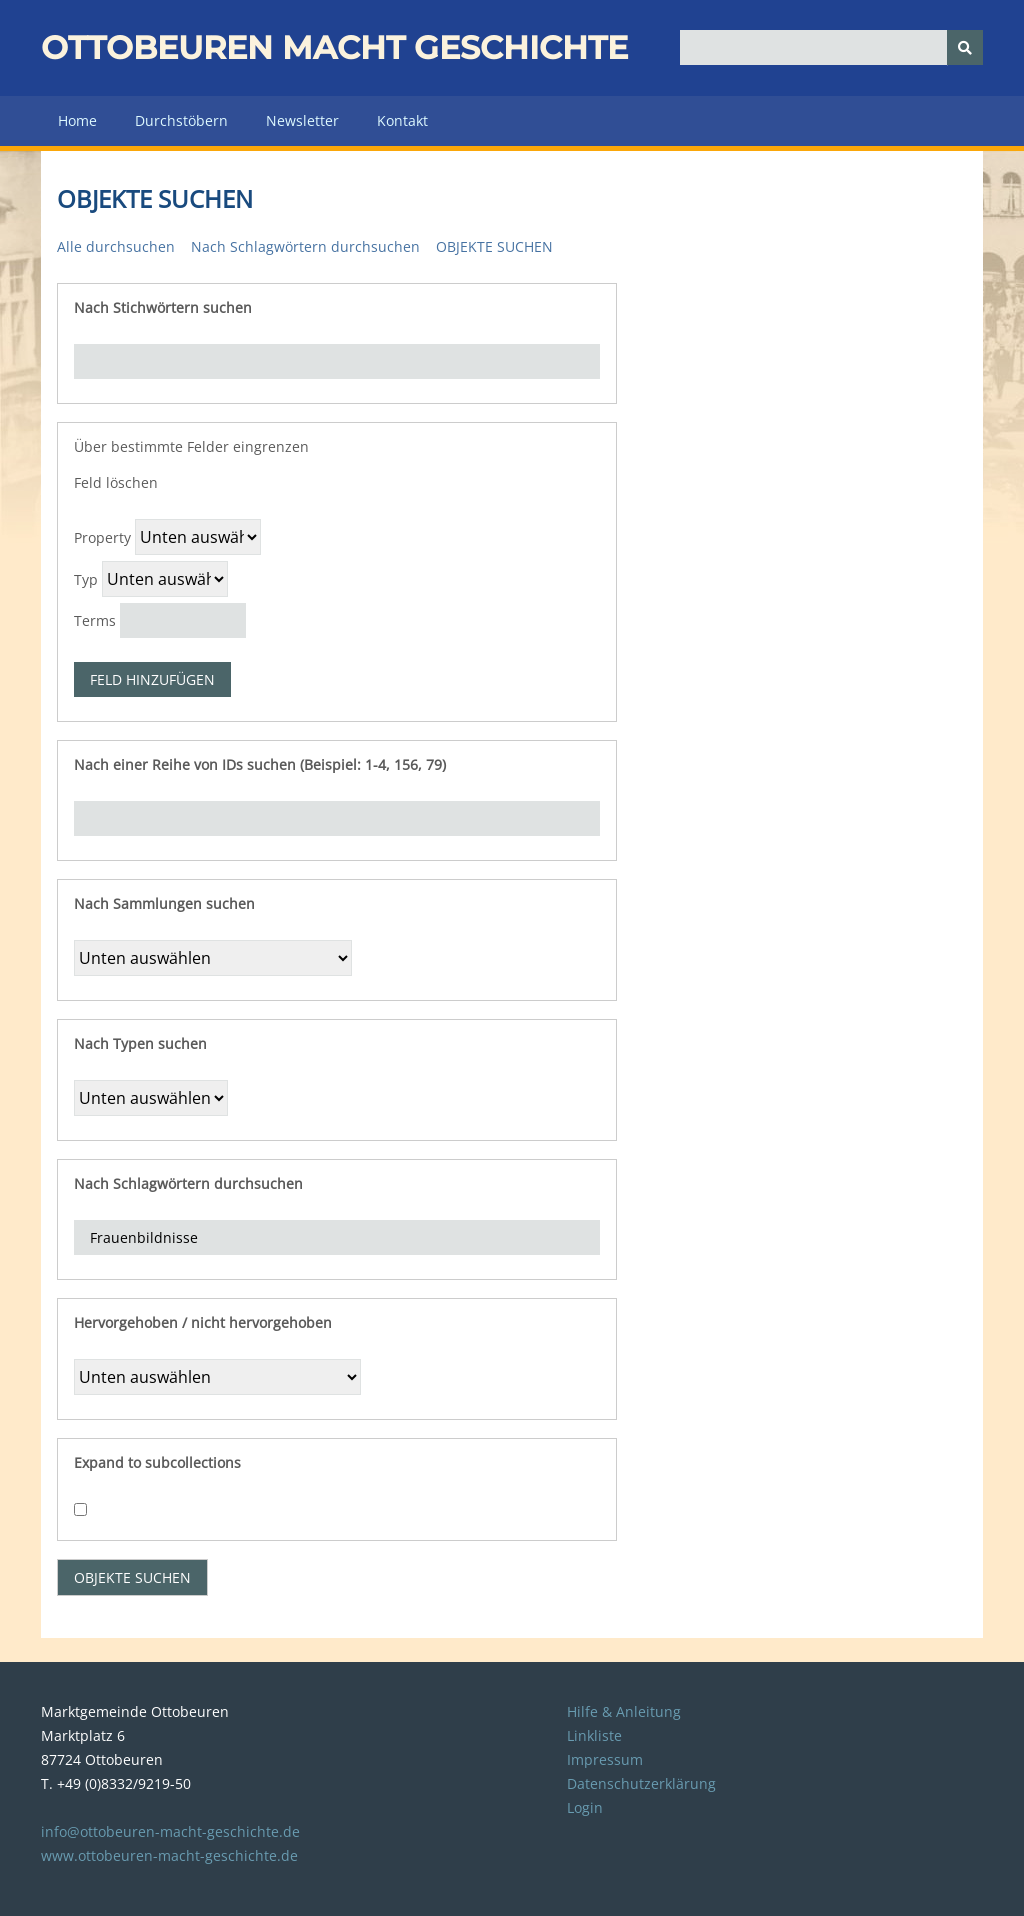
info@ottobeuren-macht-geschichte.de (170, 1831)
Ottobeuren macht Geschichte (334, 47)
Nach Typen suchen (140, 1043)
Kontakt (402, 120)
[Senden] (965, 47)
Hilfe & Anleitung (624, 1711)
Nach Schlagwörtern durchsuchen (305, 246)
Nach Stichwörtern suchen (163, 307)
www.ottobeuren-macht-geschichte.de (169, 1855)
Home (77, 120)
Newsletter (302, 120)
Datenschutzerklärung (641, 1783)
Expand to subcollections (157, 1462)
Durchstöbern (181, 120)
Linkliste (594, 1735)
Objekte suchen (494, 246)
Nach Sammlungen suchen (164, 903)
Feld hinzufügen (152, 679)
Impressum (605, 1759)
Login (585, 1807)
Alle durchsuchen (116, 246)
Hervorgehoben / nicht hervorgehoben (203, 1322)
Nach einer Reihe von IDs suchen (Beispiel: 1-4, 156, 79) (260, 764)
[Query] (831, 47)
